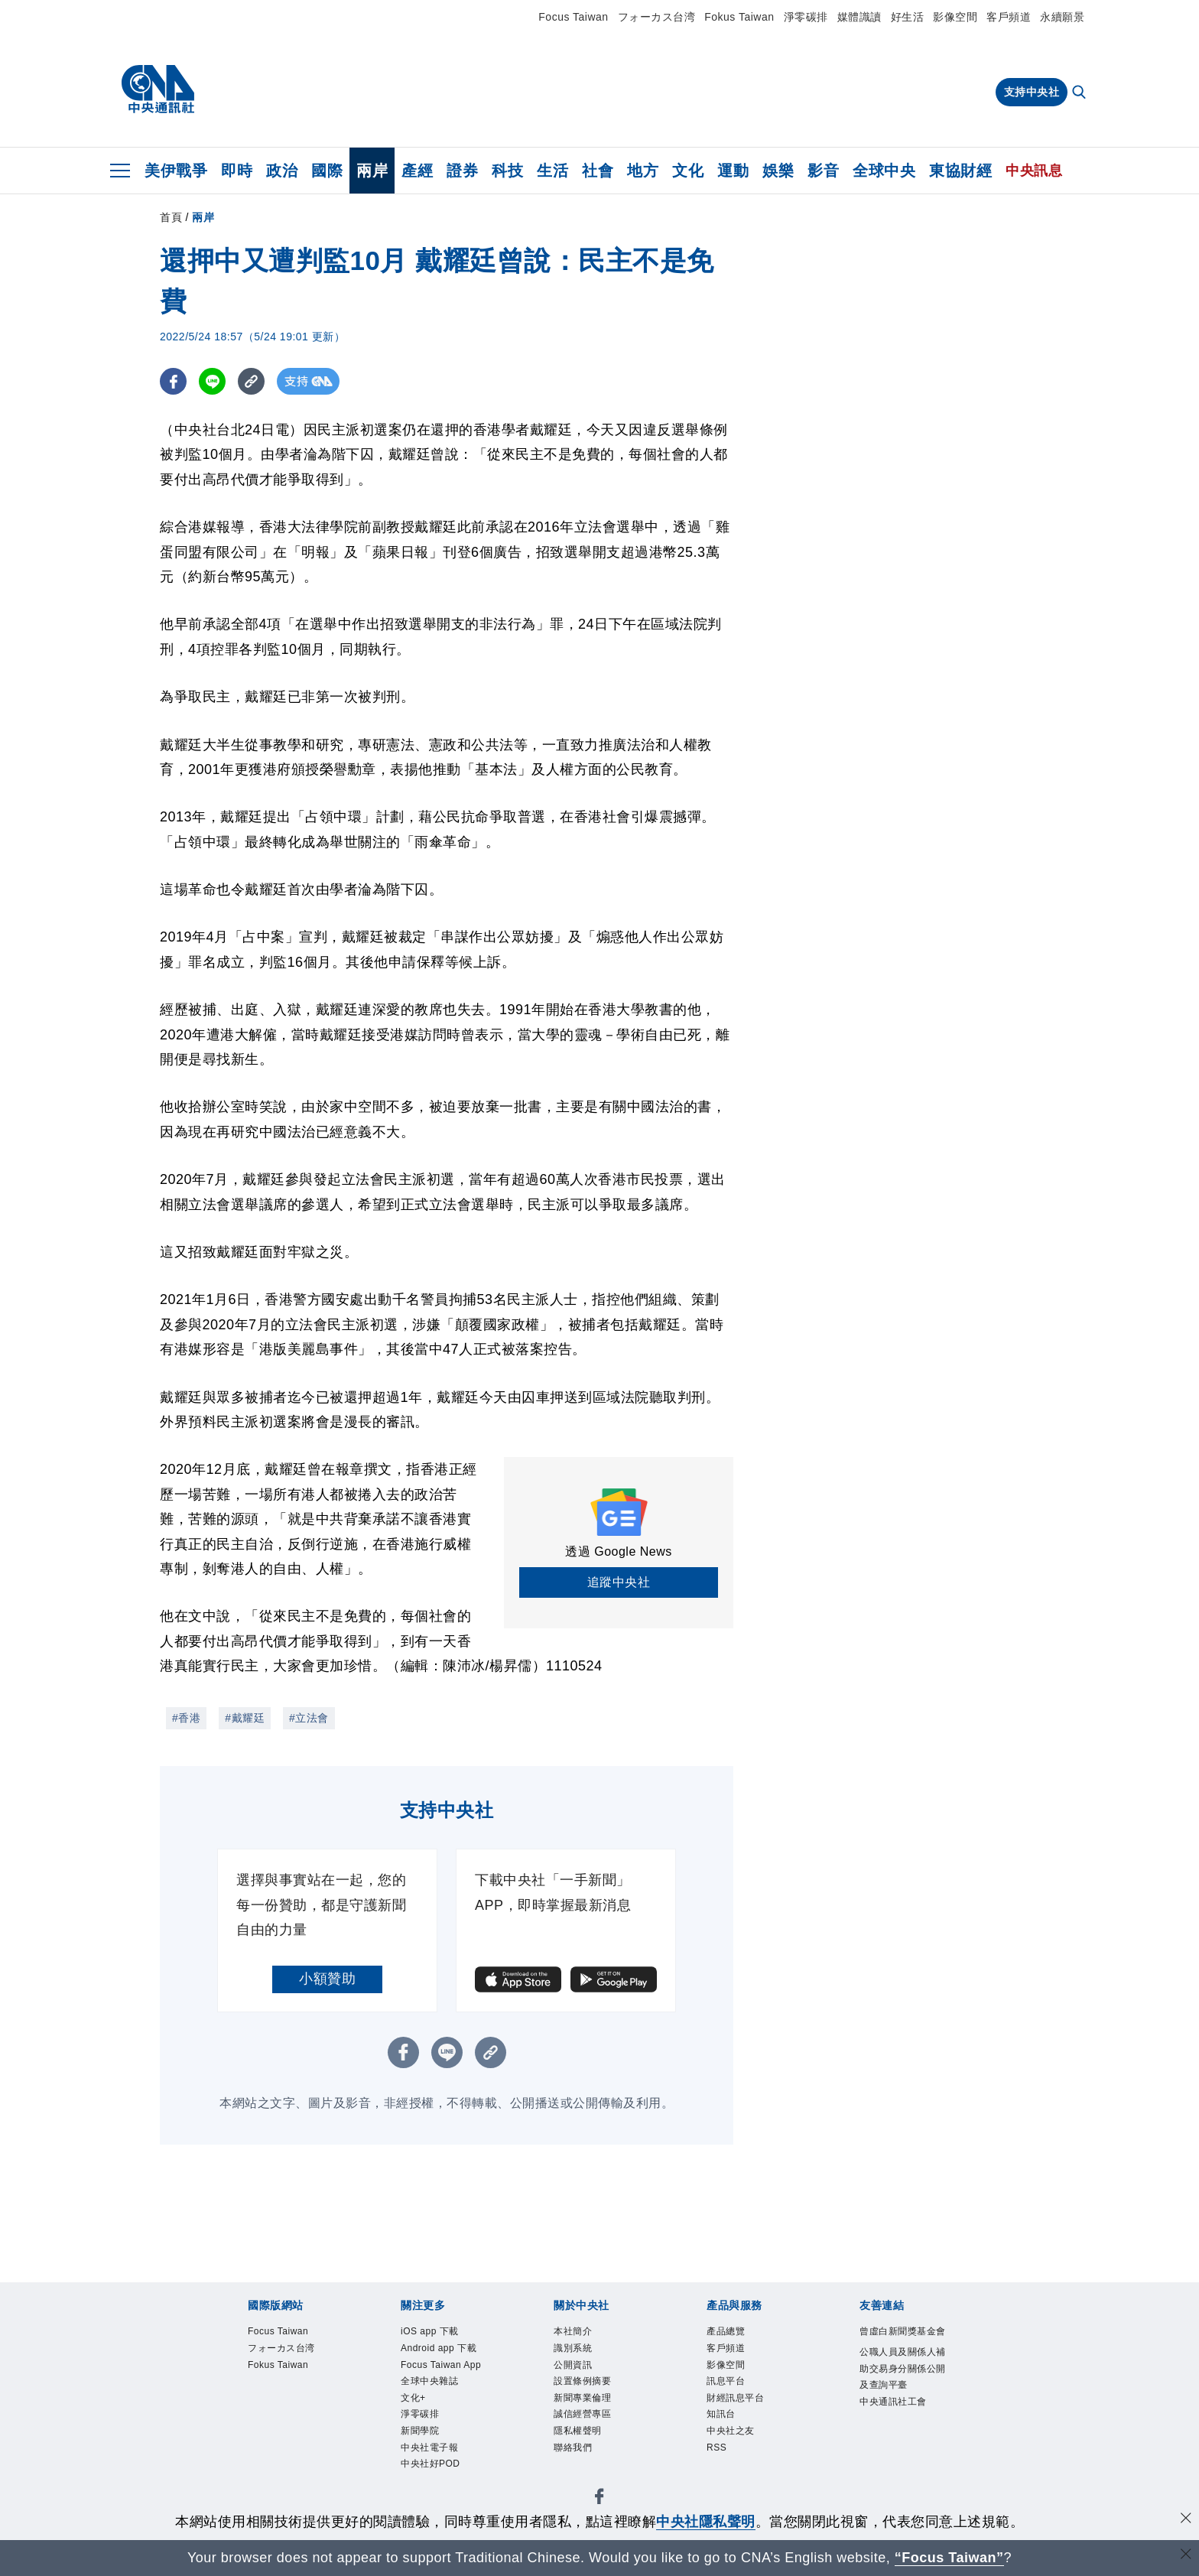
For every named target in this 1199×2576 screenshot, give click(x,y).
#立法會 (309, 1718)
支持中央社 (1032, 92)
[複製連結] (251, 381)
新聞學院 (427, 2493)
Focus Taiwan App (442, 2403)
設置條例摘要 (594, 2393)
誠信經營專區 (594, 2433)
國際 (327, 170)
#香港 (186, 1718)
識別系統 (580, 2353)
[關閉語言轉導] (1186, 2556)
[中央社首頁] (158, 89)
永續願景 (1062, 16)
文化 (687, 170)
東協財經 (960, 170)
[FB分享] (173, 381)
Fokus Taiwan (739, 16)
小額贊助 (327, 1978)
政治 (281, 170)
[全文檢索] (1080, 93)
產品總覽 (733, 2333)
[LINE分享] (212, 381)
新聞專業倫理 (594, 2413)
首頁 (171, 217)
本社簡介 (580, 2333)
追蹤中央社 (619, 1582)
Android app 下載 (446, 2363)
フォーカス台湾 (657, 16)
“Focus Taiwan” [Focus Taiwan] (949, 2557)
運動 (733, 170)
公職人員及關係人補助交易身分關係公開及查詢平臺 (899, 2404)
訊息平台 (733, 2393)
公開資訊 (580, 2373)
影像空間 (955, 16)
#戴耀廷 (245, 1718)
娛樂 (778, 170)
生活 (552, 170)
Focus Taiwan (573, 16)
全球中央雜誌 (441, 2433)
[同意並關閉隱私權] (1186, 2520)
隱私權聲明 (587, 2453)
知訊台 (727, 2433)
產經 (417, 170)
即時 (236, 170)
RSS (720, 2473)
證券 (462, 170)
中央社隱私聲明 (705, 2521)
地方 (642, 170)
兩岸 (372, 170)
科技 (507, 170)
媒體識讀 (859, 16)
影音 (823, 170)
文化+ (418, 2453)
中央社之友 (740, 2453)
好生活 (907, 16)
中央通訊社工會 (899, 2464)
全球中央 (884, 170)
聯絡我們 (580, 2473)
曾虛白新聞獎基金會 (899, 2343)
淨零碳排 (806, 16)
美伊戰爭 (176, 170)
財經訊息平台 (747, 2413)
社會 (597, 170)
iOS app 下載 (440, 2333)
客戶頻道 (1008, 16)
